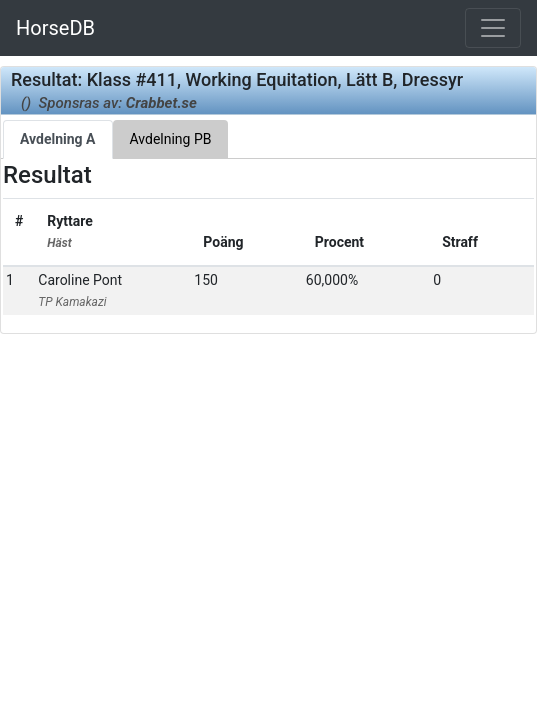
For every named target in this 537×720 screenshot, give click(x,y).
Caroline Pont (80, 290)
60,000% (332, 280)
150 (206, 280)
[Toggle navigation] (493, 28)
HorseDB (55, 28)
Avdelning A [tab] (58, 139)
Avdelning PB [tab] (171, 139)
